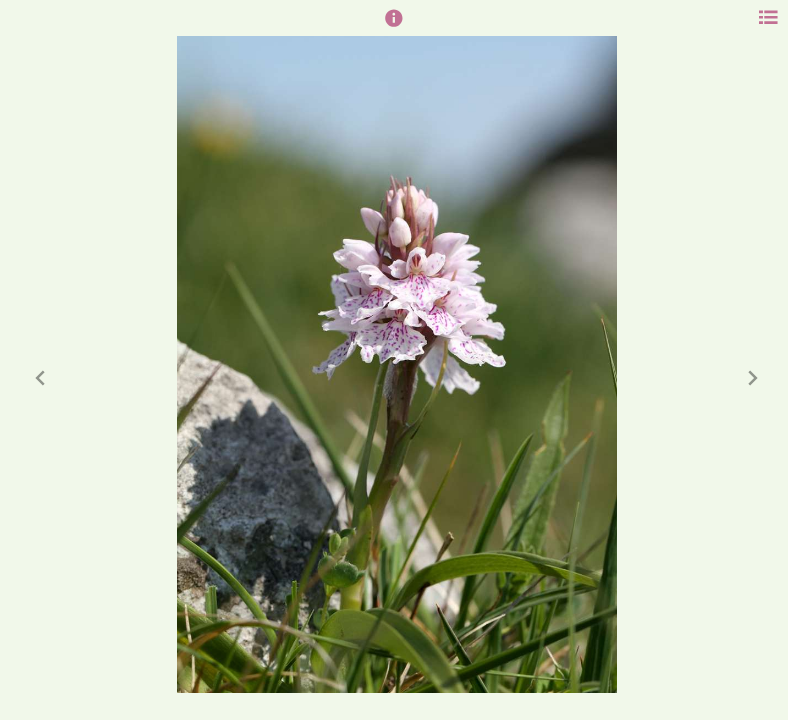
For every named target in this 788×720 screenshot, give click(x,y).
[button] (394, 27)
